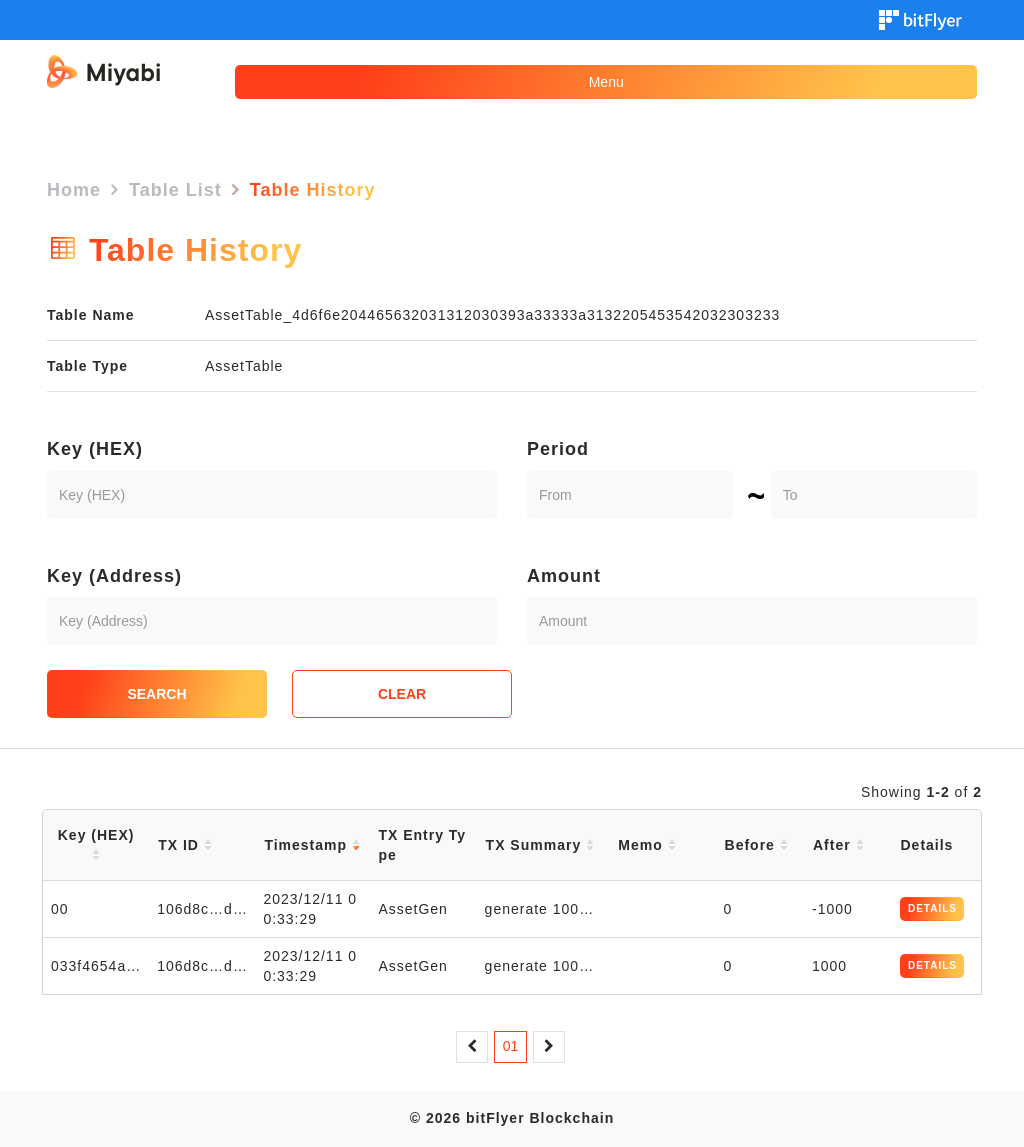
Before (756, 845)
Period (558, 449)
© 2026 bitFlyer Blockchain (512, 1118)
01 (511, 1046)
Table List (175, 190)
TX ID (185, 845)
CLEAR (402, 694)
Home (74, 190)
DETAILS (932, 908)
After (838, 845)
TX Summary (540, 845)
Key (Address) (114, 576)
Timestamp (312, 845)
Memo (646, 845)
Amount (564, 576)
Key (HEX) (95, 449)
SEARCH (156, 694)
